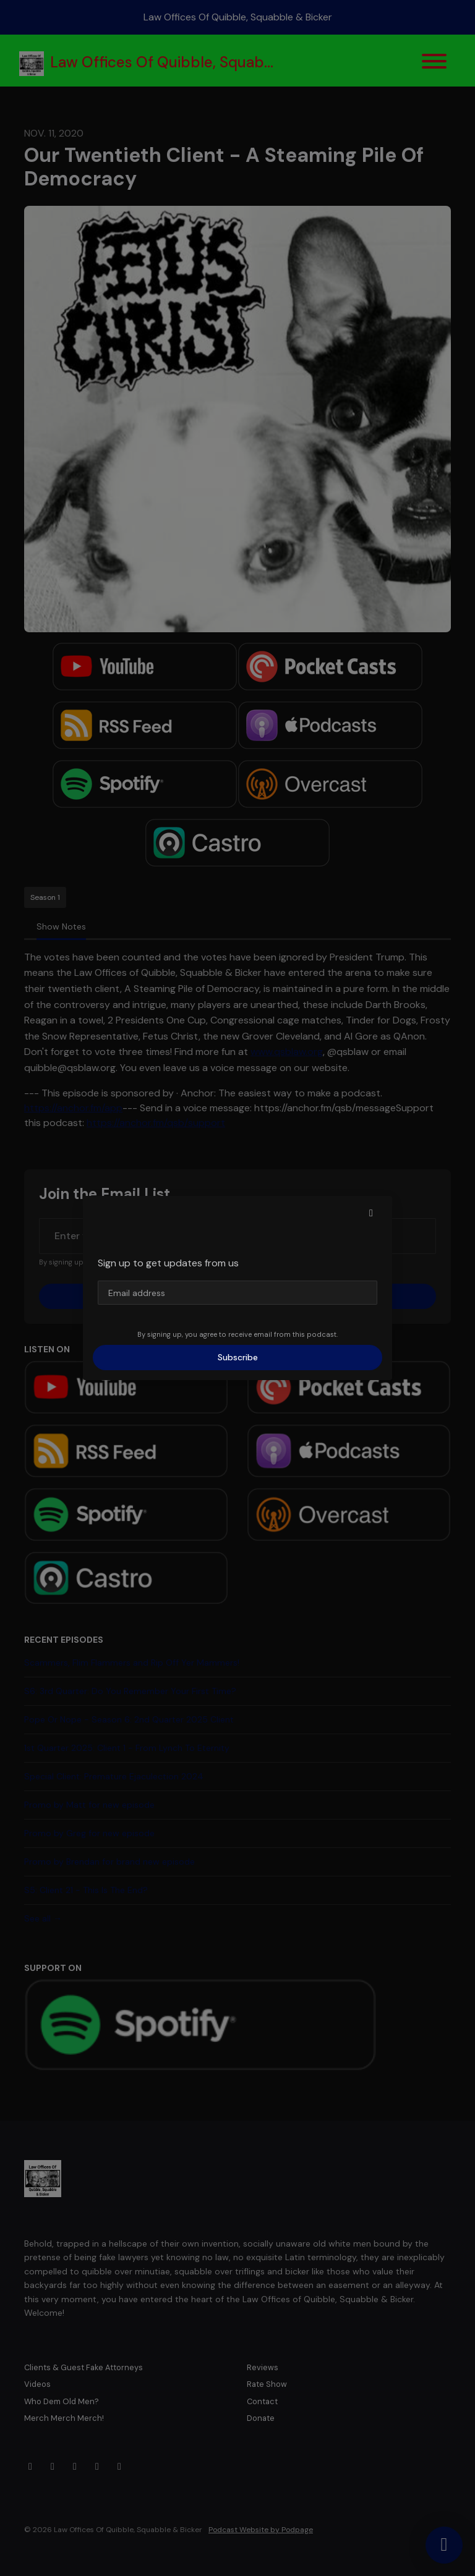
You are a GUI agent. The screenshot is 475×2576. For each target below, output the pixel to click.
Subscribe (238, 1357)
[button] (371, 1213)
